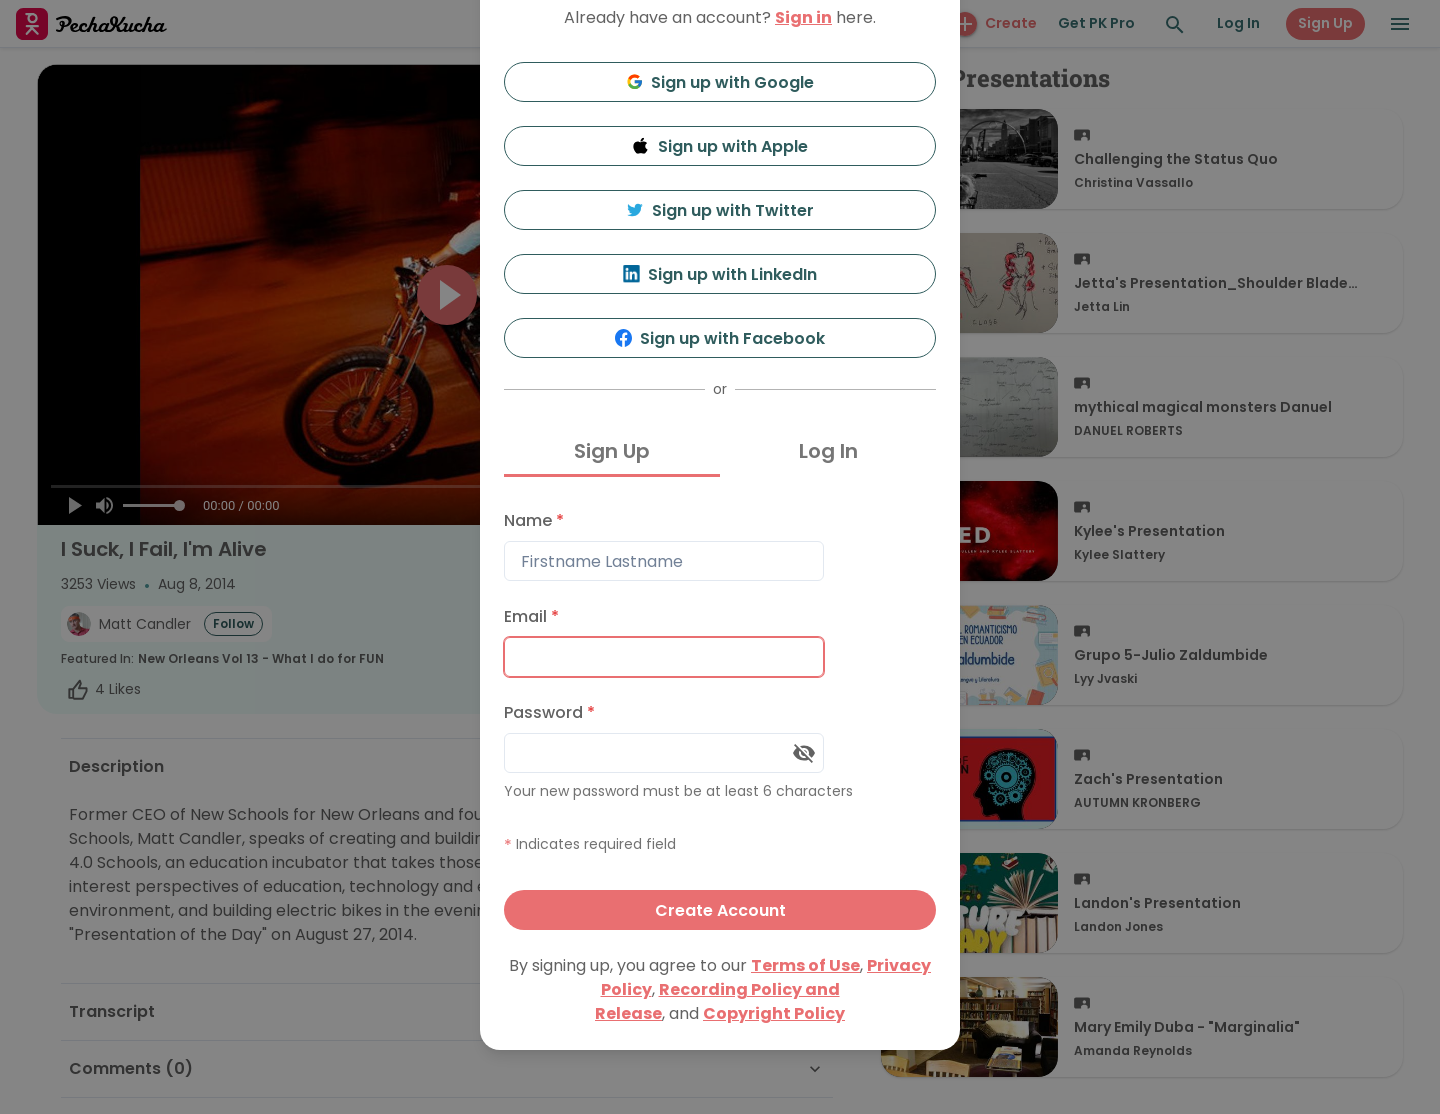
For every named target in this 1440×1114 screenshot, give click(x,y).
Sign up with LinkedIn (720, 274)
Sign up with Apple (720, 146)
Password (549, 712)
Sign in (803, 17)
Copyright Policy (774, 1013)
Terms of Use (805, 965)
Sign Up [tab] (612, 451)
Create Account (720, 910)
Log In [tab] (828, 451)
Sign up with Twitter (720, 210)
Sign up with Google (720, 82)
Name (534, 520)
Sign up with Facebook (720, 338)
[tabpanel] (720, 715)
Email (531, 616)
